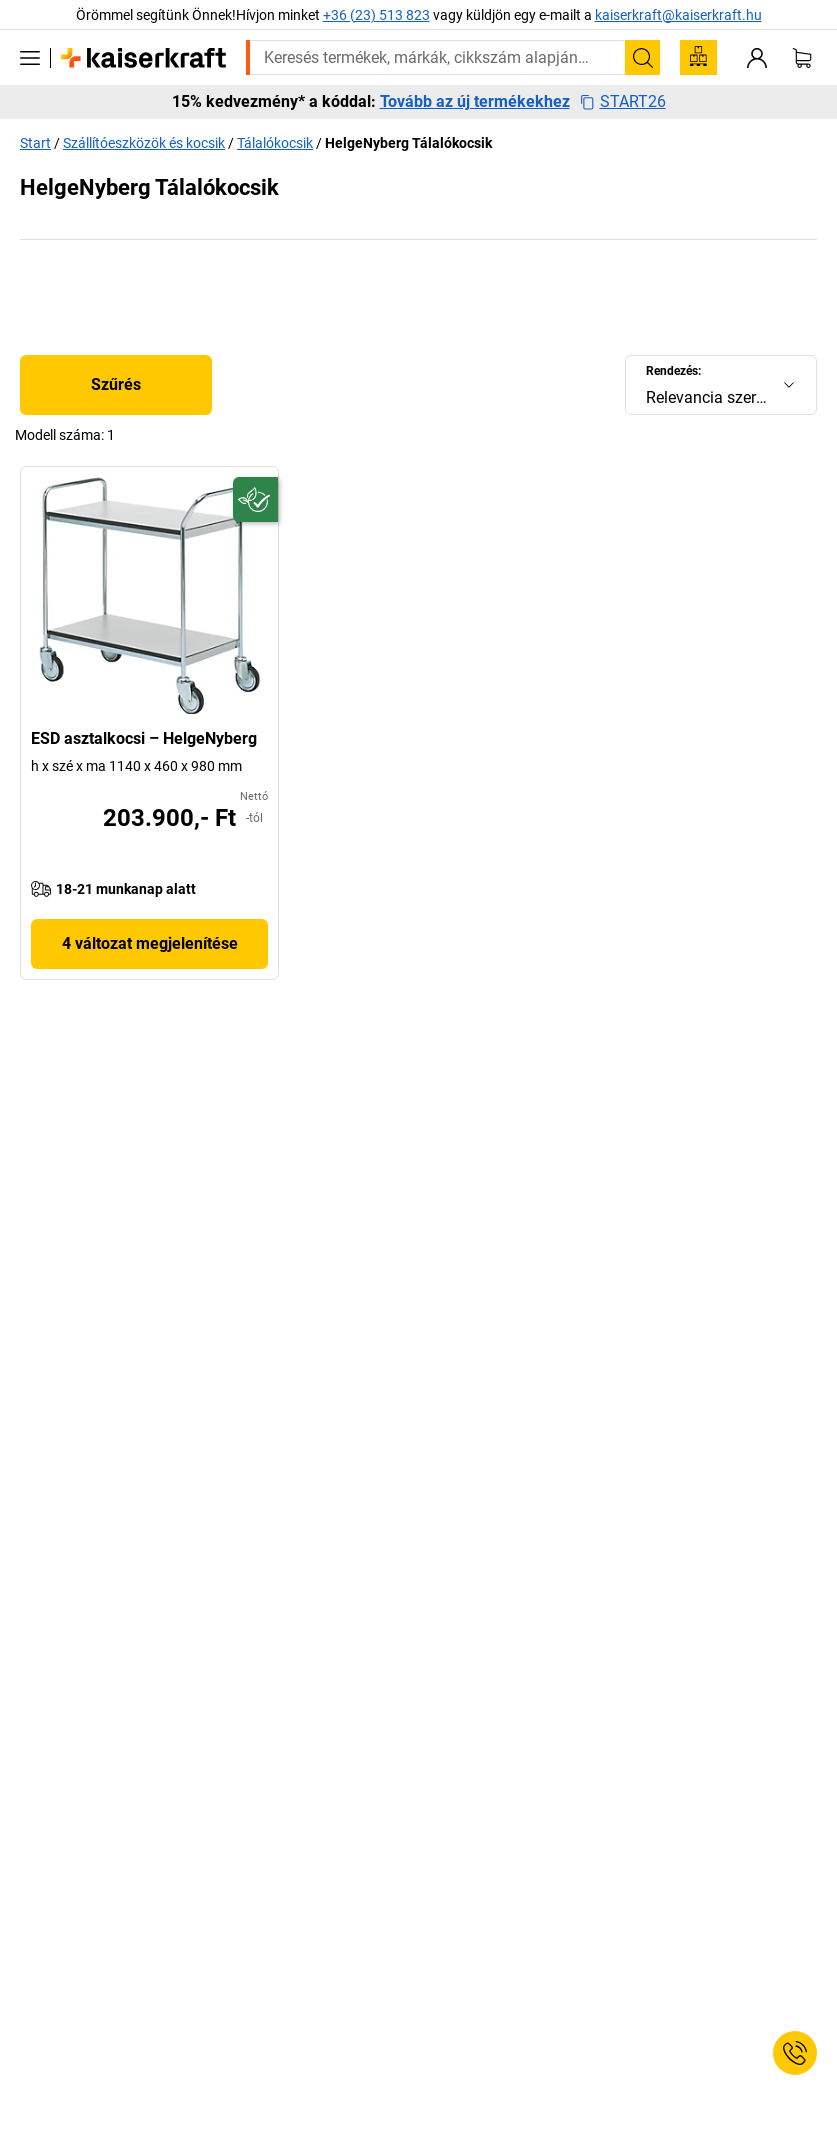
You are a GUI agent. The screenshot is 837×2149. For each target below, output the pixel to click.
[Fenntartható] (255, 499)
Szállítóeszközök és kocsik (144, 143)
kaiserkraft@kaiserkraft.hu (678, 15)
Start (35, 143)
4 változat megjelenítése (150, 943)
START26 (623, 102)
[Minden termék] (30, 58)
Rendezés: (673, 371)
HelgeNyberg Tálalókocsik (408, 143)
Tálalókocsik (275, 143)
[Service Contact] (795, 2053)
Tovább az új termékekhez (475, 102)
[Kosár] (802, 58)
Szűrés (116, 384)
